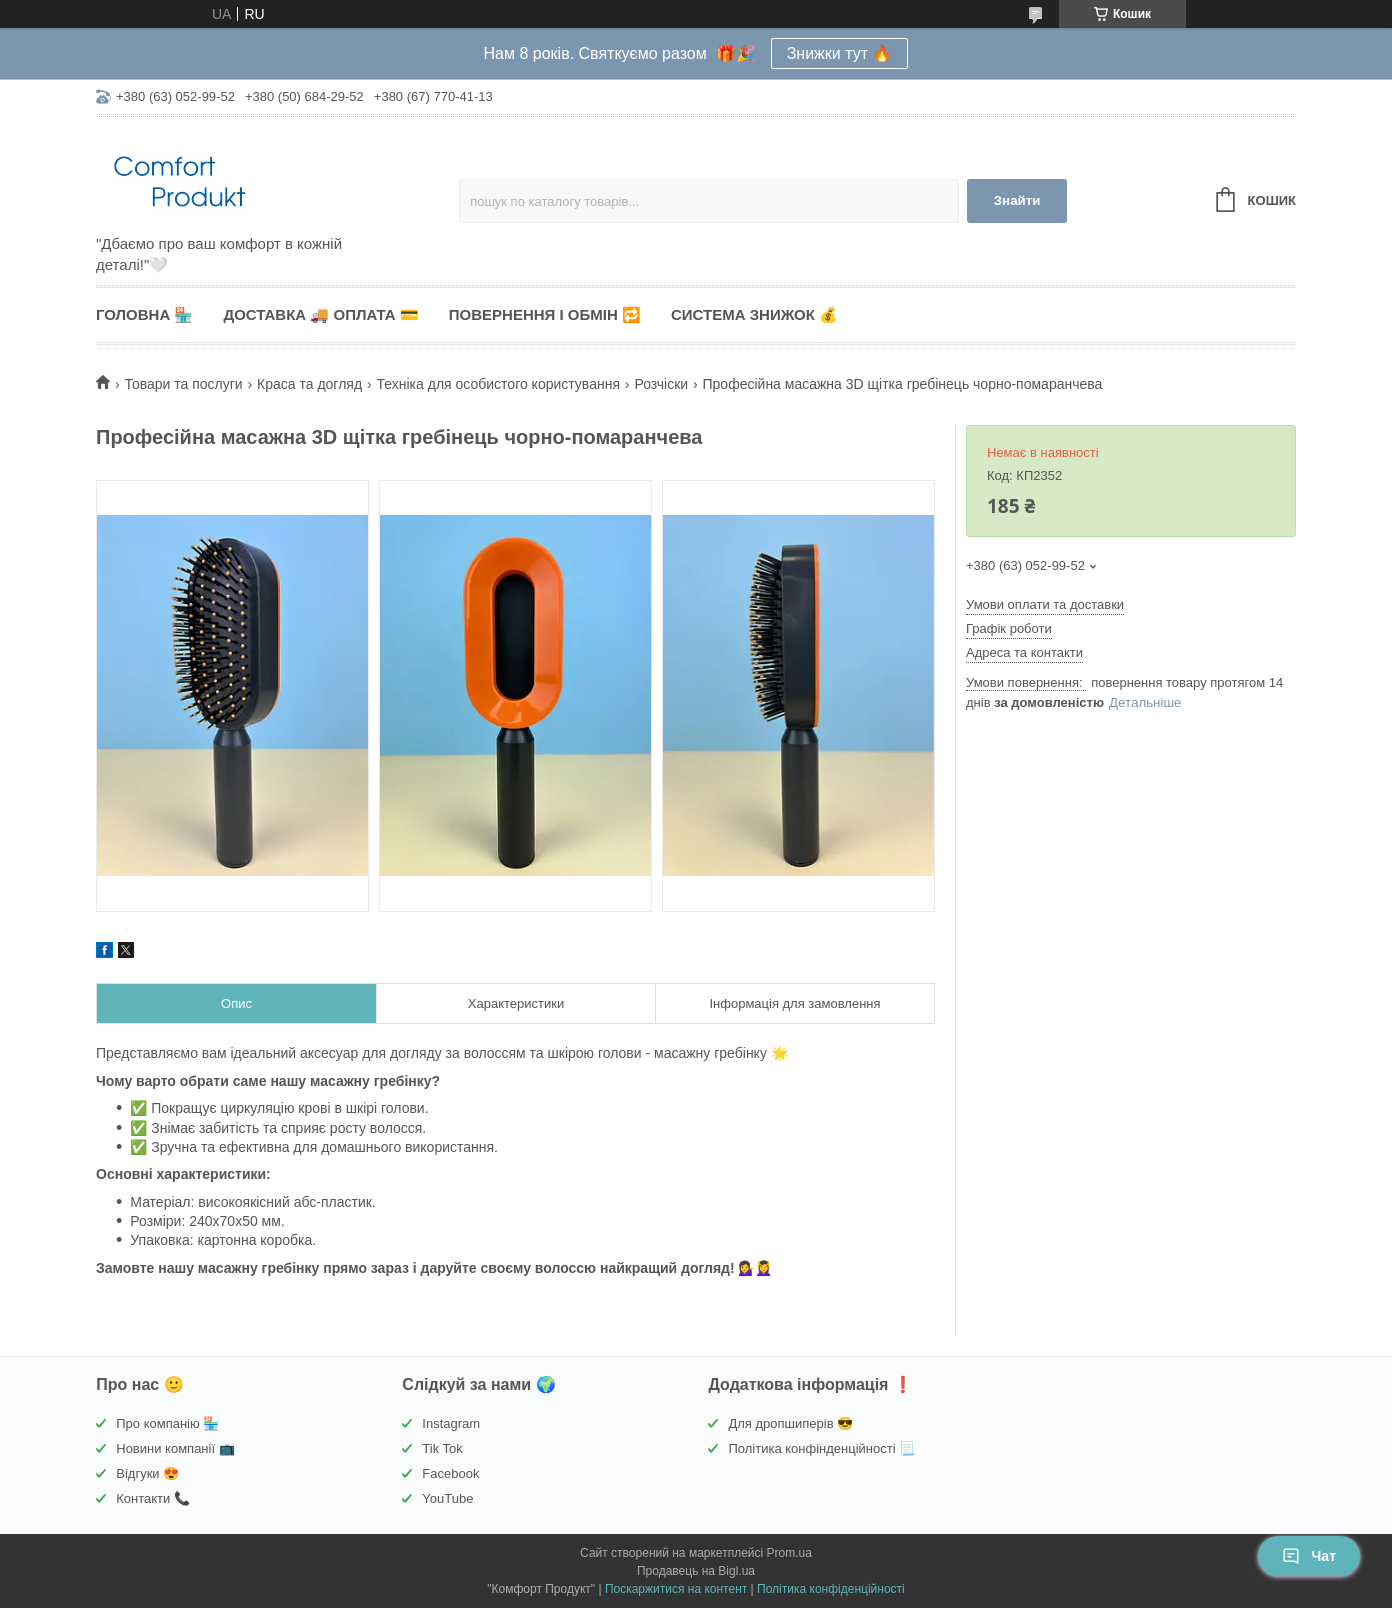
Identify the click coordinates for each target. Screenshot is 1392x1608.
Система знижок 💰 (754, 314)
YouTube (447, 1498)
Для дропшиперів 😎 (790, 1423)
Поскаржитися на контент (676, 1589)
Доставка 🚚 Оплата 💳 (320, 314)
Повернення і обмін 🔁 (545, 314)
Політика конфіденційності (831, 1589)
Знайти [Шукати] (1017, 200)
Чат (1309, 1556)
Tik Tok (442, 1448)
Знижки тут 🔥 (840, 53)
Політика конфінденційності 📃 (821, 1448)
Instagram (451, 1423)
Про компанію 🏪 (167, 1423)
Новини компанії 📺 (175, 1448)
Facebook (450, 1473)
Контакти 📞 (153, 1498)
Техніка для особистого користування (498, 384)
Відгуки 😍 (147, 1473)
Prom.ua (789, 1553)
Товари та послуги (183, 384)
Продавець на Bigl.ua (696, 1571)
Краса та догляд (309, 384)
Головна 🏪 (144, 314)
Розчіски (661, 384)
